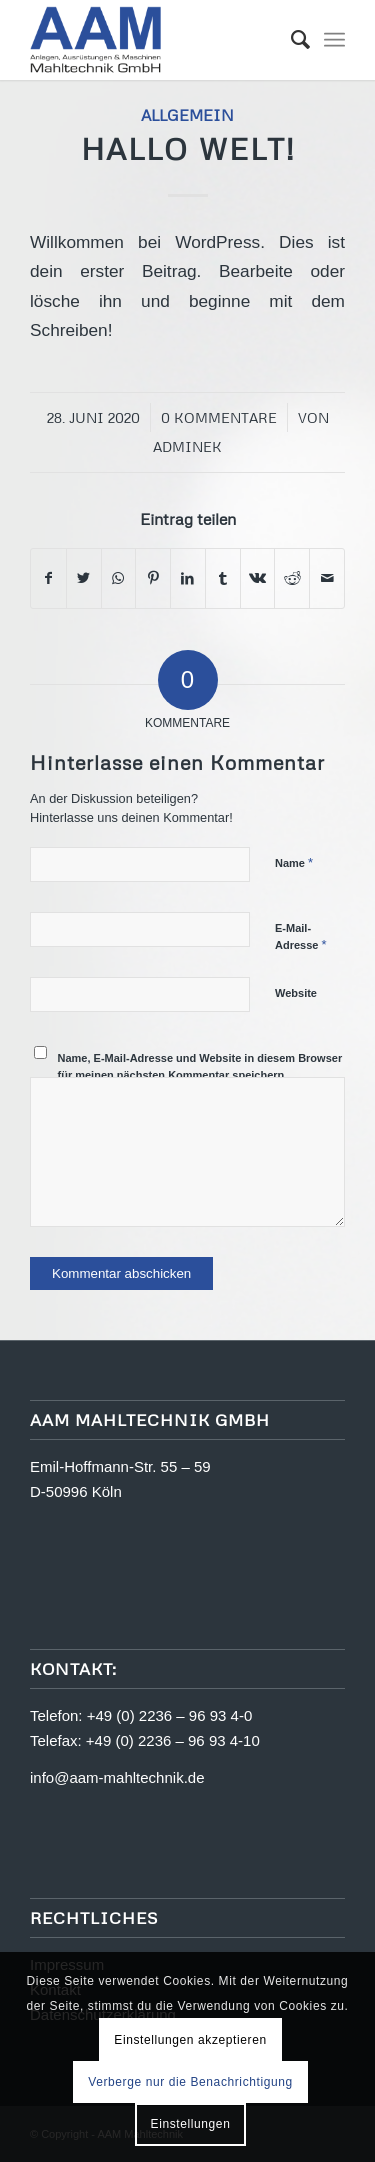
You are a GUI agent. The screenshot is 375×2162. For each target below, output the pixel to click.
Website (296, 993)
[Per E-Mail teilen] (327, 578)
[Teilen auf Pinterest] (153, 578)
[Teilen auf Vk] (258, 578)
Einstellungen (191, 2124)
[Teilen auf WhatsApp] (119, 578)
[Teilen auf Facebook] (48, 578)
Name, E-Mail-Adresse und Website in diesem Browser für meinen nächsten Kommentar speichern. (200, 1066)
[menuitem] (290, 40)
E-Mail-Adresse (301, 937)
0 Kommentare (219, 417)
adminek (187, 446)
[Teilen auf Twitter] (84, 578)
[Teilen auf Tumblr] (223, 578)
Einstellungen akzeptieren (190, 2040)
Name (294, 862)
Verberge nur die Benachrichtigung (190, 2082)
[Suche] (290, 40)
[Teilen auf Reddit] (292, 578)
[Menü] (334, 40)
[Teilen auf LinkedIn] (188, 578)
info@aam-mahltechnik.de (117, 1777)
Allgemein (187, 114)
